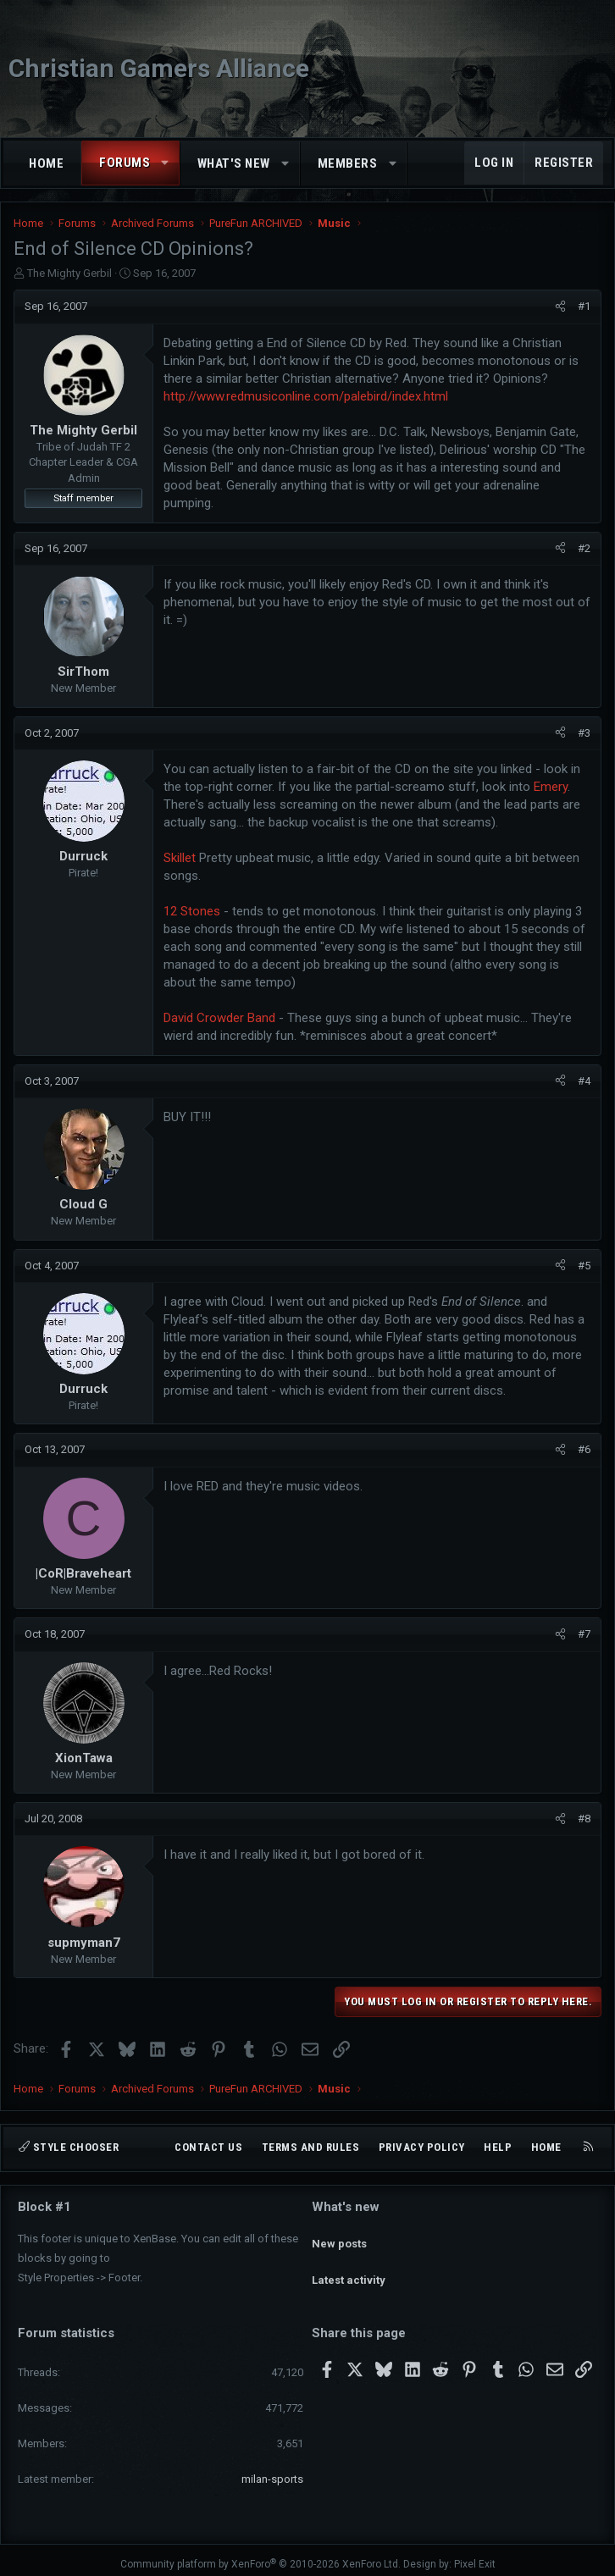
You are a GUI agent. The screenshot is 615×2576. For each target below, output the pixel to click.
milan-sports (272, 2470)
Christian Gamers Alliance (158, 68)
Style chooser (69, 2147)
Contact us (208, 2147)
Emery (551, 786)
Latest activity (348, 2266)
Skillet (179, 857)
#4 (584, 1081)
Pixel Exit (475, 2556)
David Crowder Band (219, 1017)
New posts (339, 2236)
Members (348, 163)
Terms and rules (311, 2147)
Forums (124, 162)
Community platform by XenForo (260, 2556)
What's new (233, 163)
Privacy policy (422, 2147)
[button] (165, 163)
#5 (584, 1265)
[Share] (560, 306)
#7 (584, 1634)
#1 (584, 306)
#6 (584, 1449)
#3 (584, 733)
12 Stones (191, 911)
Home (46, 163)
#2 (584, 548)
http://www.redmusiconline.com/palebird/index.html (305, 396)
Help (498, 2147)
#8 (584, 1818)
